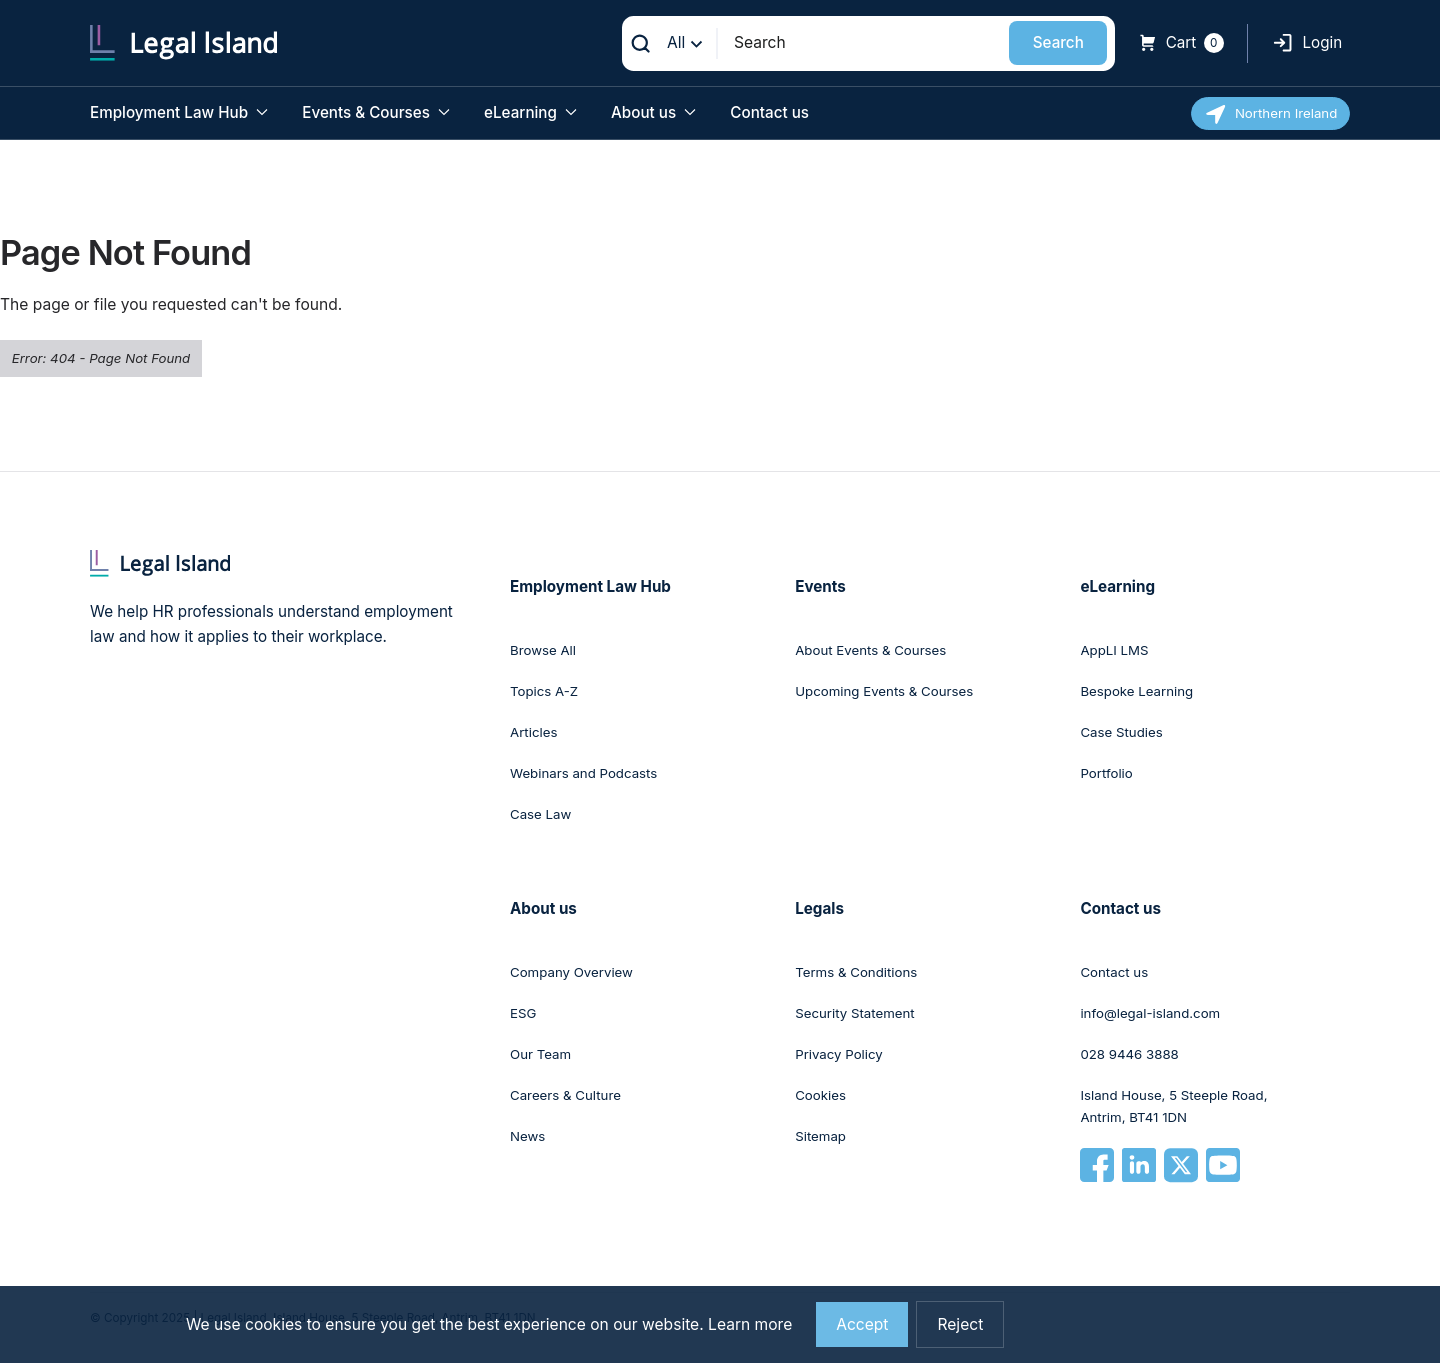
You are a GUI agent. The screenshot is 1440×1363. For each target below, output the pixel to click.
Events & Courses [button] (375, 112)
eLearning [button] (530, 112)
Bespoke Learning (1136, 691)
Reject (960, 1324)
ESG (523, 1013)
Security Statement (855, 1013)
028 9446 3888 (1129, 1054)
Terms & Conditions (856, 972)
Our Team (540, 1054)
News (527, 1136)
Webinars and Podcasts (583, 773)
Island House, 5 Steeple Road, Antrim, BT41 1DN (1173, 1106)
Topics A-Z (544, 691)
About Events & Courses (870, 650)
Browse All (543, 650)
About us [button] (653, 112)
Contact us (769, 112)
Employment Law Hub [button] (179, 112)
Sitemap (820, 1136)
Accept (862, 1324)
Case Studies (1121, 732)
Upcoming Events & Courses (884, 691)
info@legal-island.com (1150, 1013)
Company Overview (571, 972)
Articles (533, 732)
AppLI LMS (1114, 650)
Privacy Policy (839, 1054)
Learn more (750, 1324)
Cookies (820, 1095)
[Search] (864, 42)
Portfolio (1106, 773)
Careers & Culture (565, 1095)
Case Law (540, 814)
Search (1058, 42)
